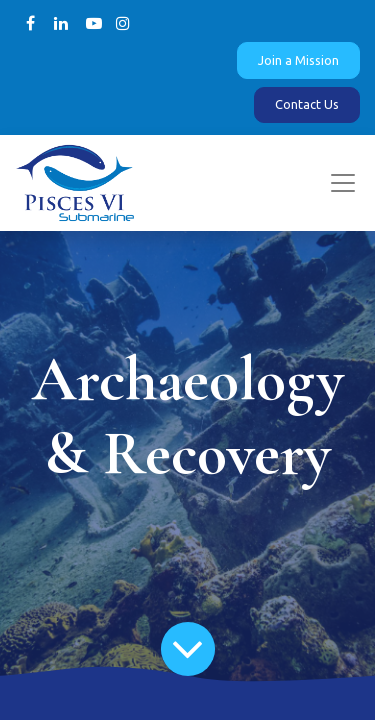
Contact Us (307, 104)
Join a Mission (298, 60)
